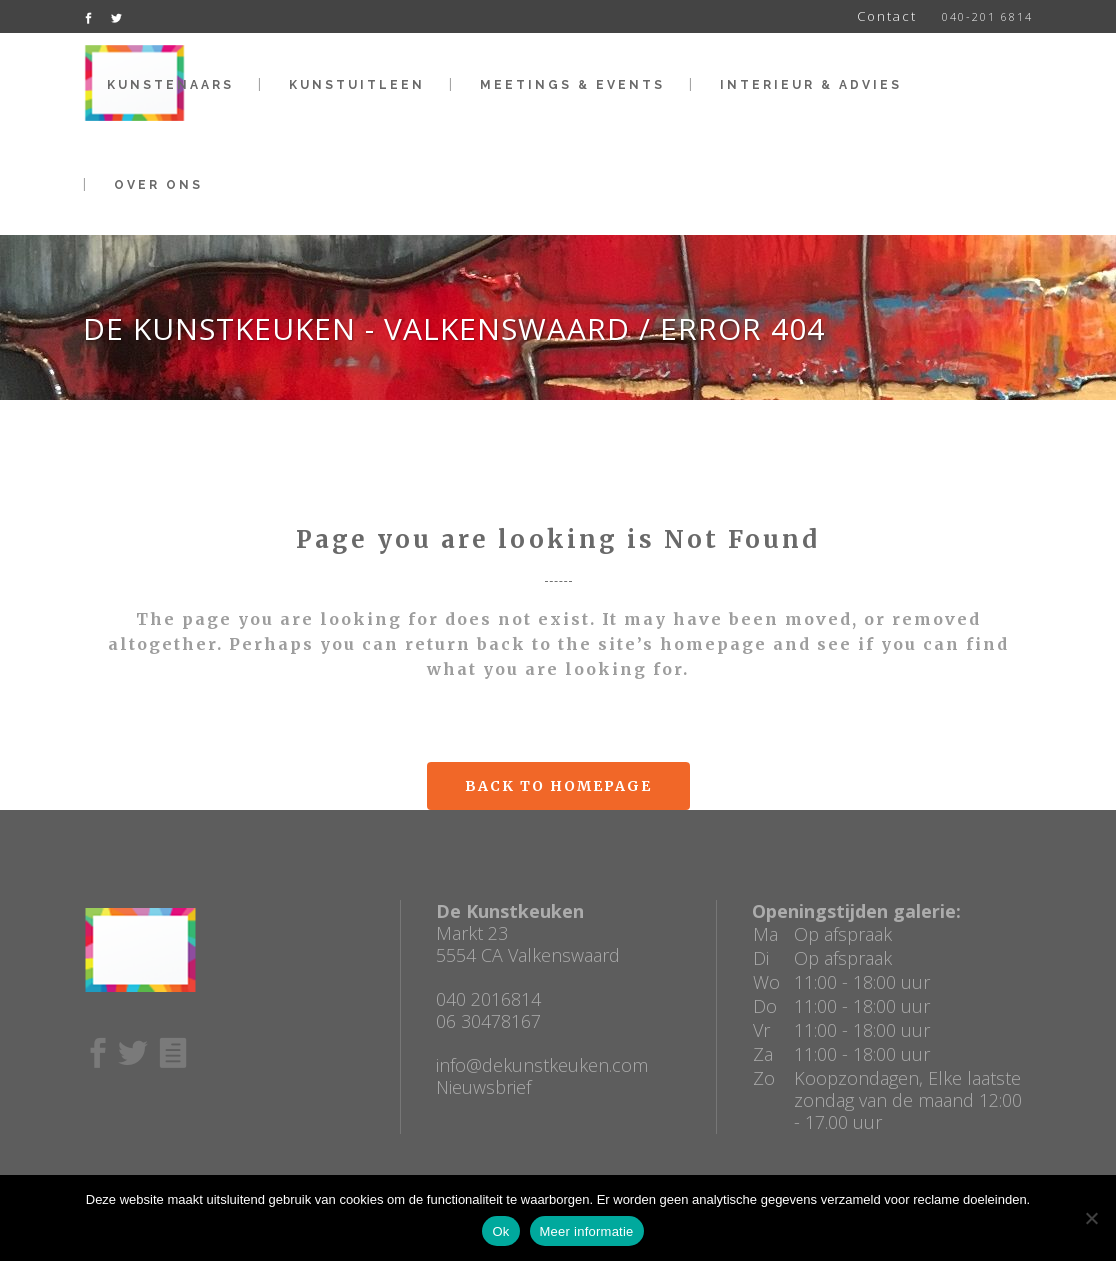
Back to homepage (558, 786)
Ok (500, 1231)
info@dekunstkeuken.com (542, 1065)
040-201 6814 (987, 16)
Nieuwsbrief (483, 1087)
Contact (887, 16)
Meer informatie (587, 1231)
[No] (1091, 1218)
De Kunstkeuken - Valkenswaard (356, 328)
